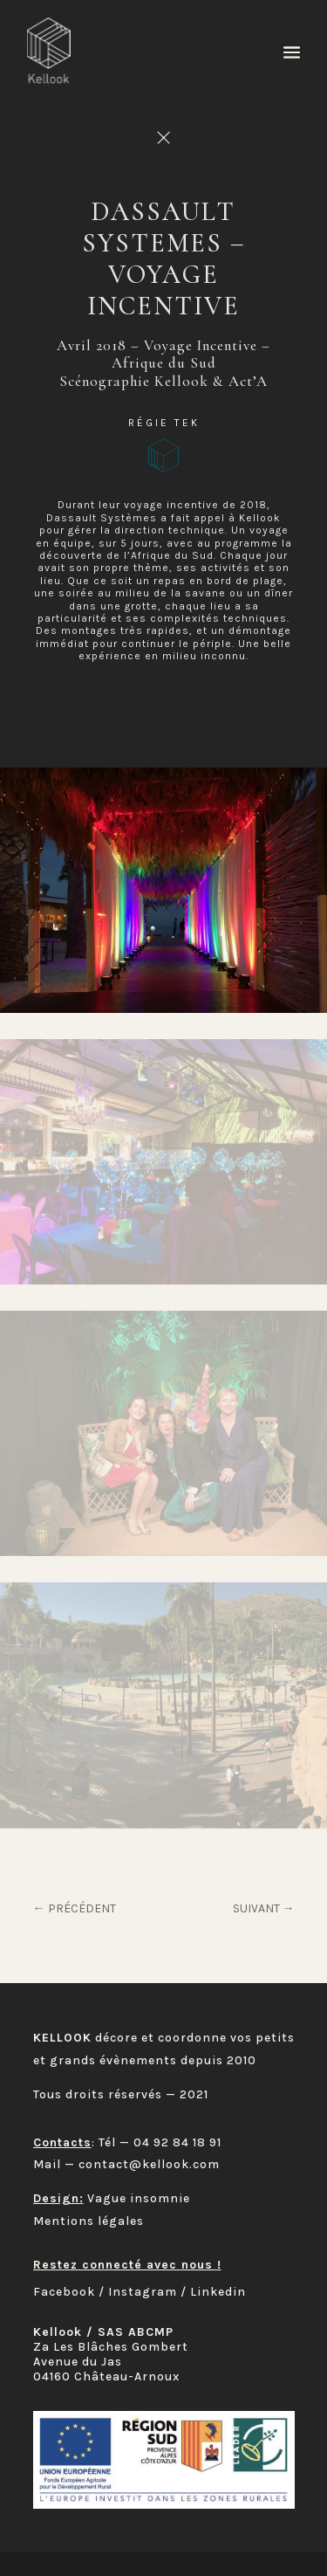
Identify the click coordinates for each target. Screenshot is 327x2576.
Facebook (64, 2291)
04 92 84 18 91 (177, 2142)
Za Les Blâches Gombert (110, 2346)
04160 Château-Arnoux (106, 2376)
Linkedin (218, 2291)
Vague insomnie (138, 2198)
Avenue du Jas (77, 2361)
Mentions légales (88, 2221)
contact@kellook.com (149, 2164)
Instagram (142, 2291)
